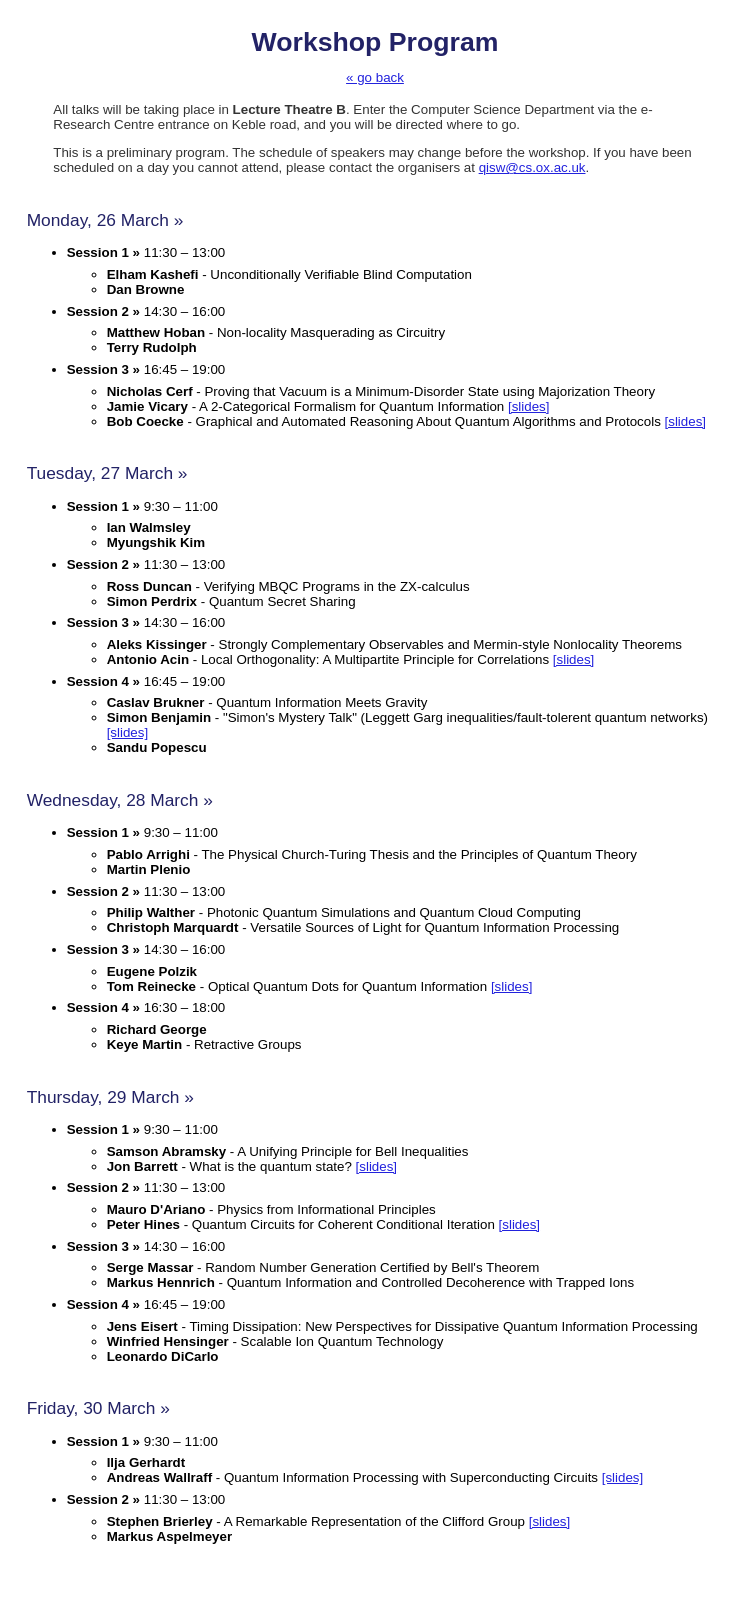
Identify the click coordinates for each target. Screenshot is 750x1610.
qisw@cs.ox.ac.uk (532, 167)
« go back (375, 77)
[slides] (528, 406)
